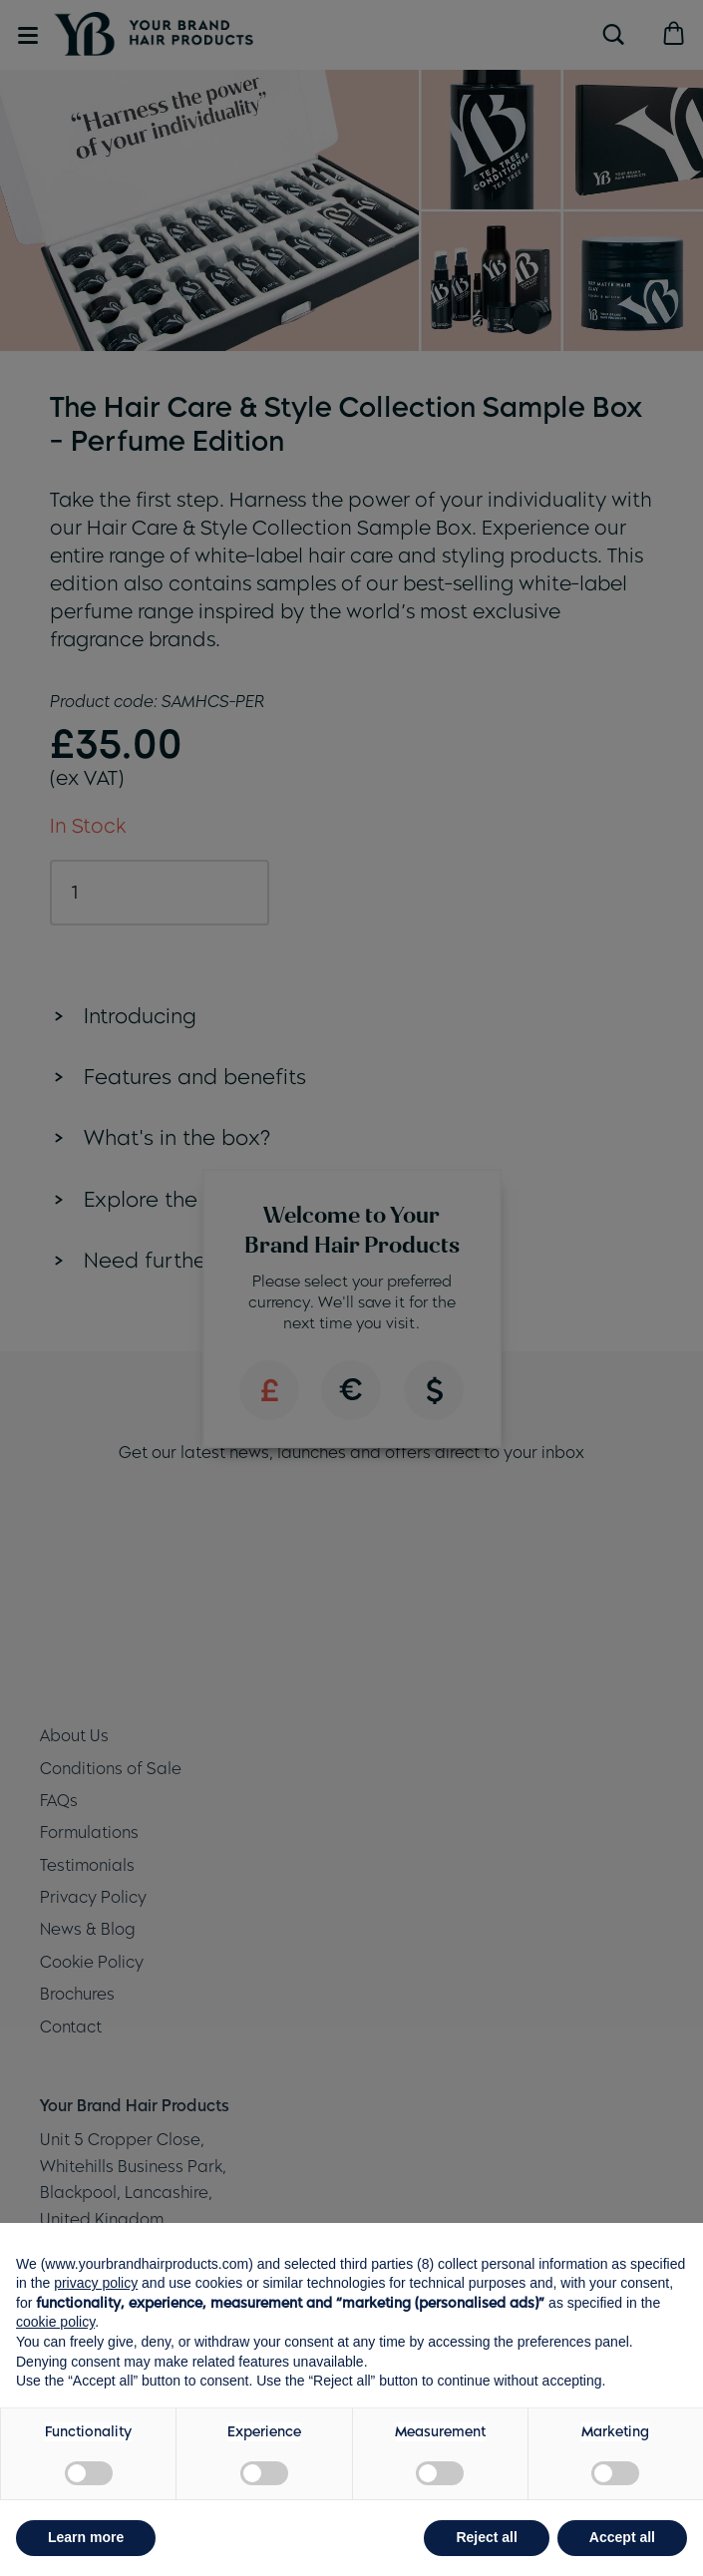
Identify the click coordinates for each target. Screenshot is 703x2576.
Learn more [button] (86, 2537)
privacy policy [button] (96, 2283)
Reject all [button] (486, 2537)
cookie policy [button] (55, 2322)
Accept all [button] (622, 2537)
